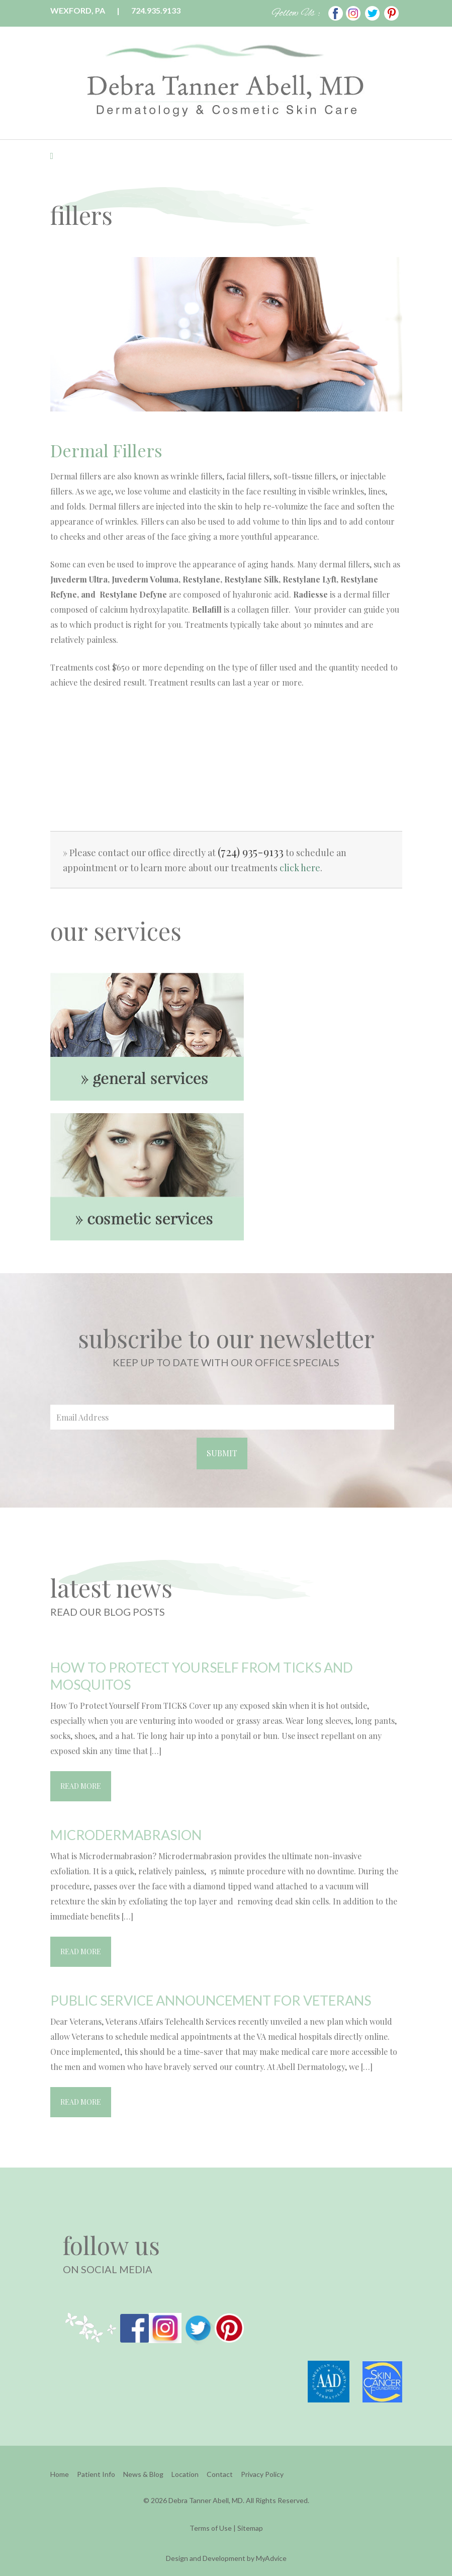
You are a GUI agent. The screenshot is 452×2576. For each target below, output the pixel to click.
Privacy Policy (262, 2474)
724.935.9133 (155, 10)
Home (59, 2474)
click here (300, 868)
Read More (80, 1786)
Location (185, 2474)
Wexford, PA (77, 10)
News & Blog (143, 2474)
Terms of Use (211, 2528)
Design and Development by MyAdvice (226, 2558)
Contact (220, 2474)
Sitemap (250, 2528)
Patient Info (96, 2474)
